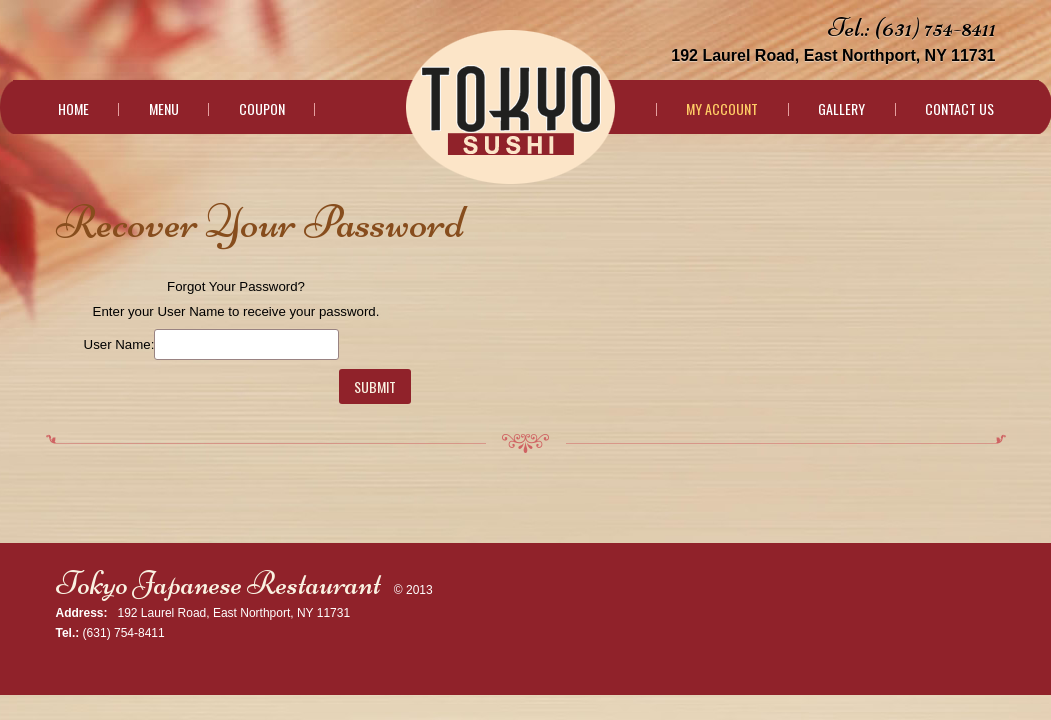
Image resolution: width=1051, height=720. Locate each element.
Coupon (262, 109)
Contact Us (959, 109)
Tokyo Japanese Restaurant (218, 583)
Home (73, 109)
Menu (164, 109)
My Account (722, 109)
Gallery (841, 109)
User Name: (119, 344)
